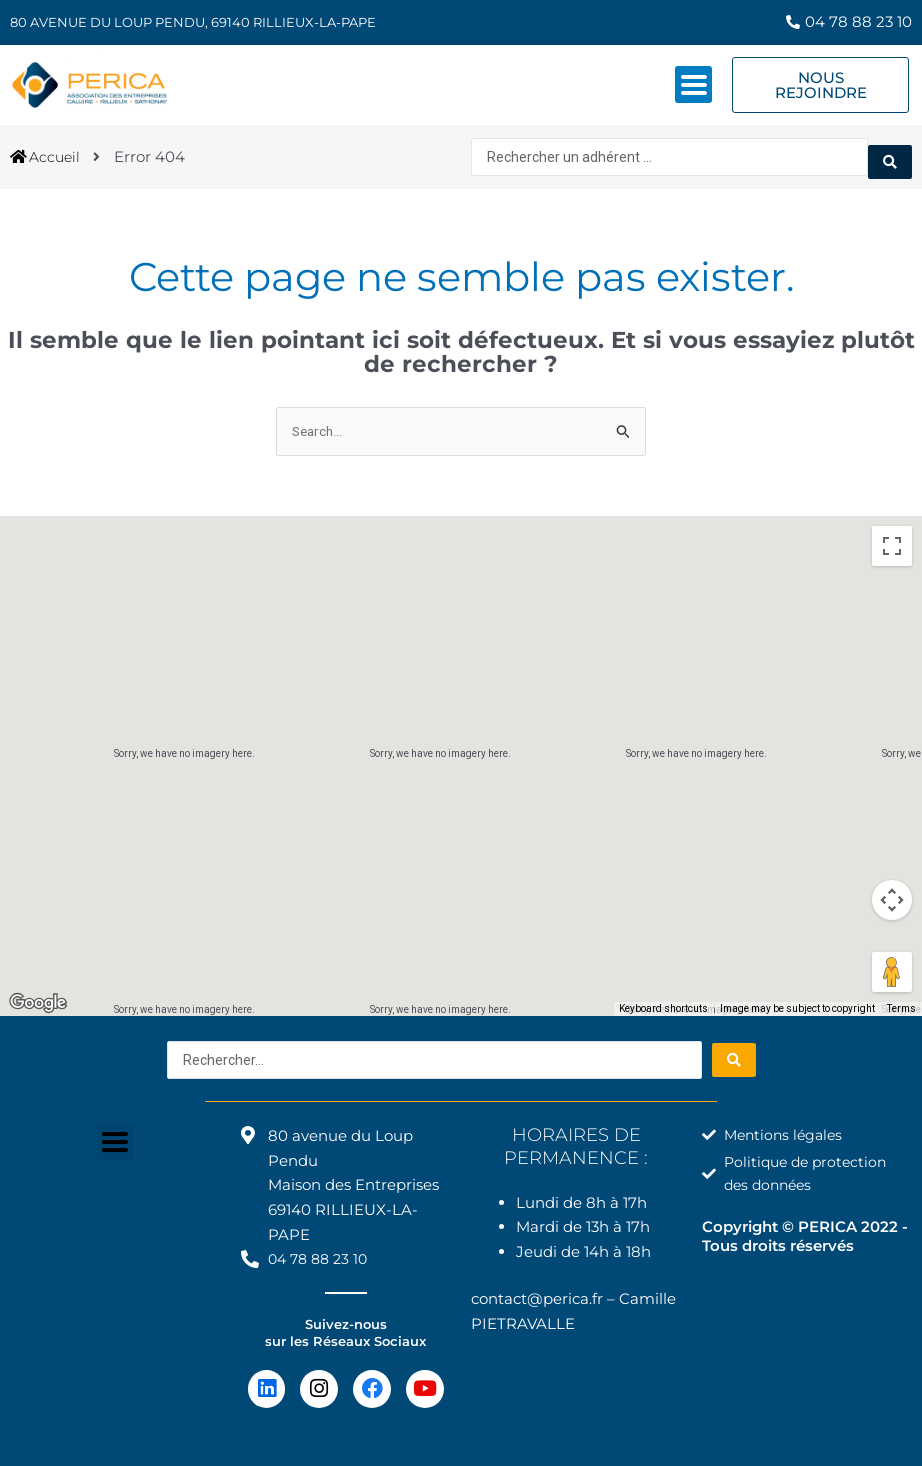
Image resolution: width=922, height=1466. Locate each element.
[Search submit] (890, 154)
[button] (461, 743)
